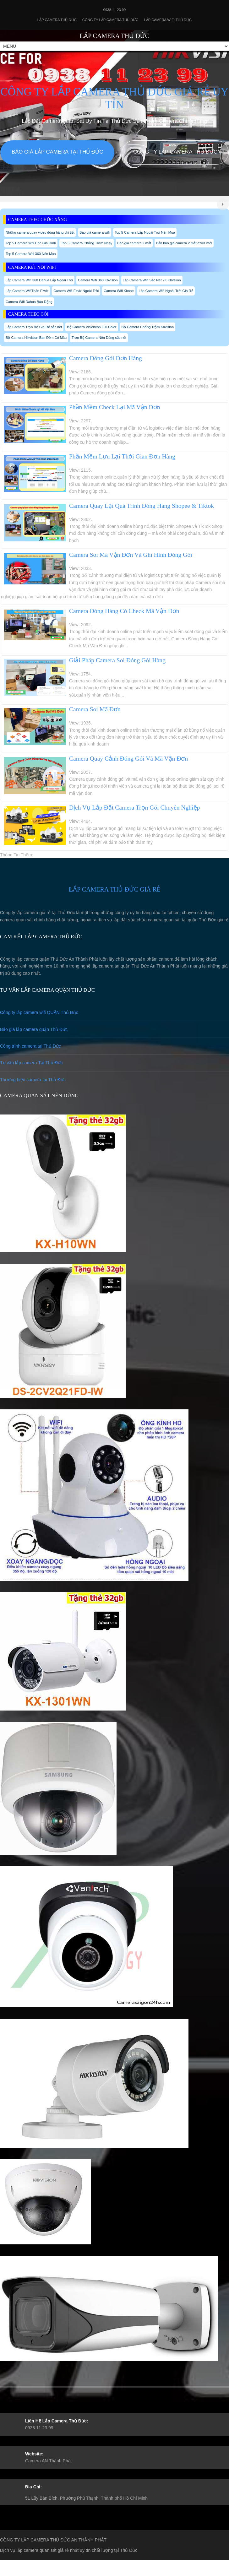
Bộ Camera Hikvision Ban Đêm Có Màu (36, 337)
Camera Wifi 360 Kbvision (98, 280)
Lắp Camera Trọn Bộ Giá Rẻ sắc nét (34, 327)
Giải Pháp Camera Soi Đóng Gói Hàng (117, 660)
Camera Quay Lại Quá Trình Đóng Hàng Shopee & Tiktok (141, 505)
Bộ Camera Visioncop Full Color (91, 327)
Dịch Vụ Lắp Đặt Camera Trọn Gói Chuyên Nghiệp (134, 807)
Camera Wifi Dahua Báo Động (29, 302)
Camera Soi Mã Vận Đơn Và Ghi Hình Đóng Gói (130, 554)
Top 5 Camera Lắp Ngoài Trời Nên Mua (145, 232)
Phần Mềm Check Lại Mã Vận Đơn (114, 407)
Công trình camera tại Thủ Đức (30, 1046)
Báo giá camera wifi (94, 232)
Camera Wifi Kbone (119, 291)
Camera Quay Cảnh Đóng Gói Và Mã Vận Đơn (128, 758)
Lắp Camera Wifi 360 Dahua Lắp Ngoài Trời (39, 280)
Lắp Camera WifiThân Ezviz (27, 291)
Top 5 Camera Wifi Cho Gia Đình (31, 243)
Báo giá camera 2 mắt (134, 243)
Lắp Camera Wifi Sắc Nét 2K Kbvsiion (152, 280)
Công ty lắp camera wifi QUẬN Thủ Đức (39, 1012)
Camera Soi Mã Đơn (95, 709)
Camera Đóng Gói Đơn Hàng (105, 358)
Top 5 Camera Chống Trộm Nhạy (86, 243)
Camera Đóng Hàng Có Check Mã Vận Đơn (124, 611)
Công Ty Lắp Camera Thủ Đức (110, 20)
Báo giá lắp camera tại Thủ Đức (57, 152)
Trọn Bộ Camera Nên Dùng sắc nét (99, 337)
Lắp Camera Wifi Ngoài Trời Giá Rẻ (166, 291)
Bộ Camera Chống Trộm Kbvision (148, 327)
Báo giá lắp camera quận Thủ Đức (34, 1029)
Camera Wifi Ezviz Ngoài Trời (76, 291)
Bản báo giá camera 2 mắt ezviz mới (184, 243)
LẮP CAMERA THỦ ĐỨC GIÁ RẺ (114, 889)
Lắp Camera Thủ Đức (57, 20)
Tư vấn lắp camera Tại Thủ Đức (31, 1062)
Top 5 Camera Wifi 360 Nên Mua (31, 254)
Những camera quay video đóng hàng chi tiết (40, 232)
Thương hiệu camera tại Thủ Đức (33, 1079)
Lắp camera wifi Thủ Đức (168, 20)
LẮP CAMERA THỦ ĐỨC (114, 35)
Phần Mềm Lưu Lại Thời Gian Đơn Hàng (122, 456)
